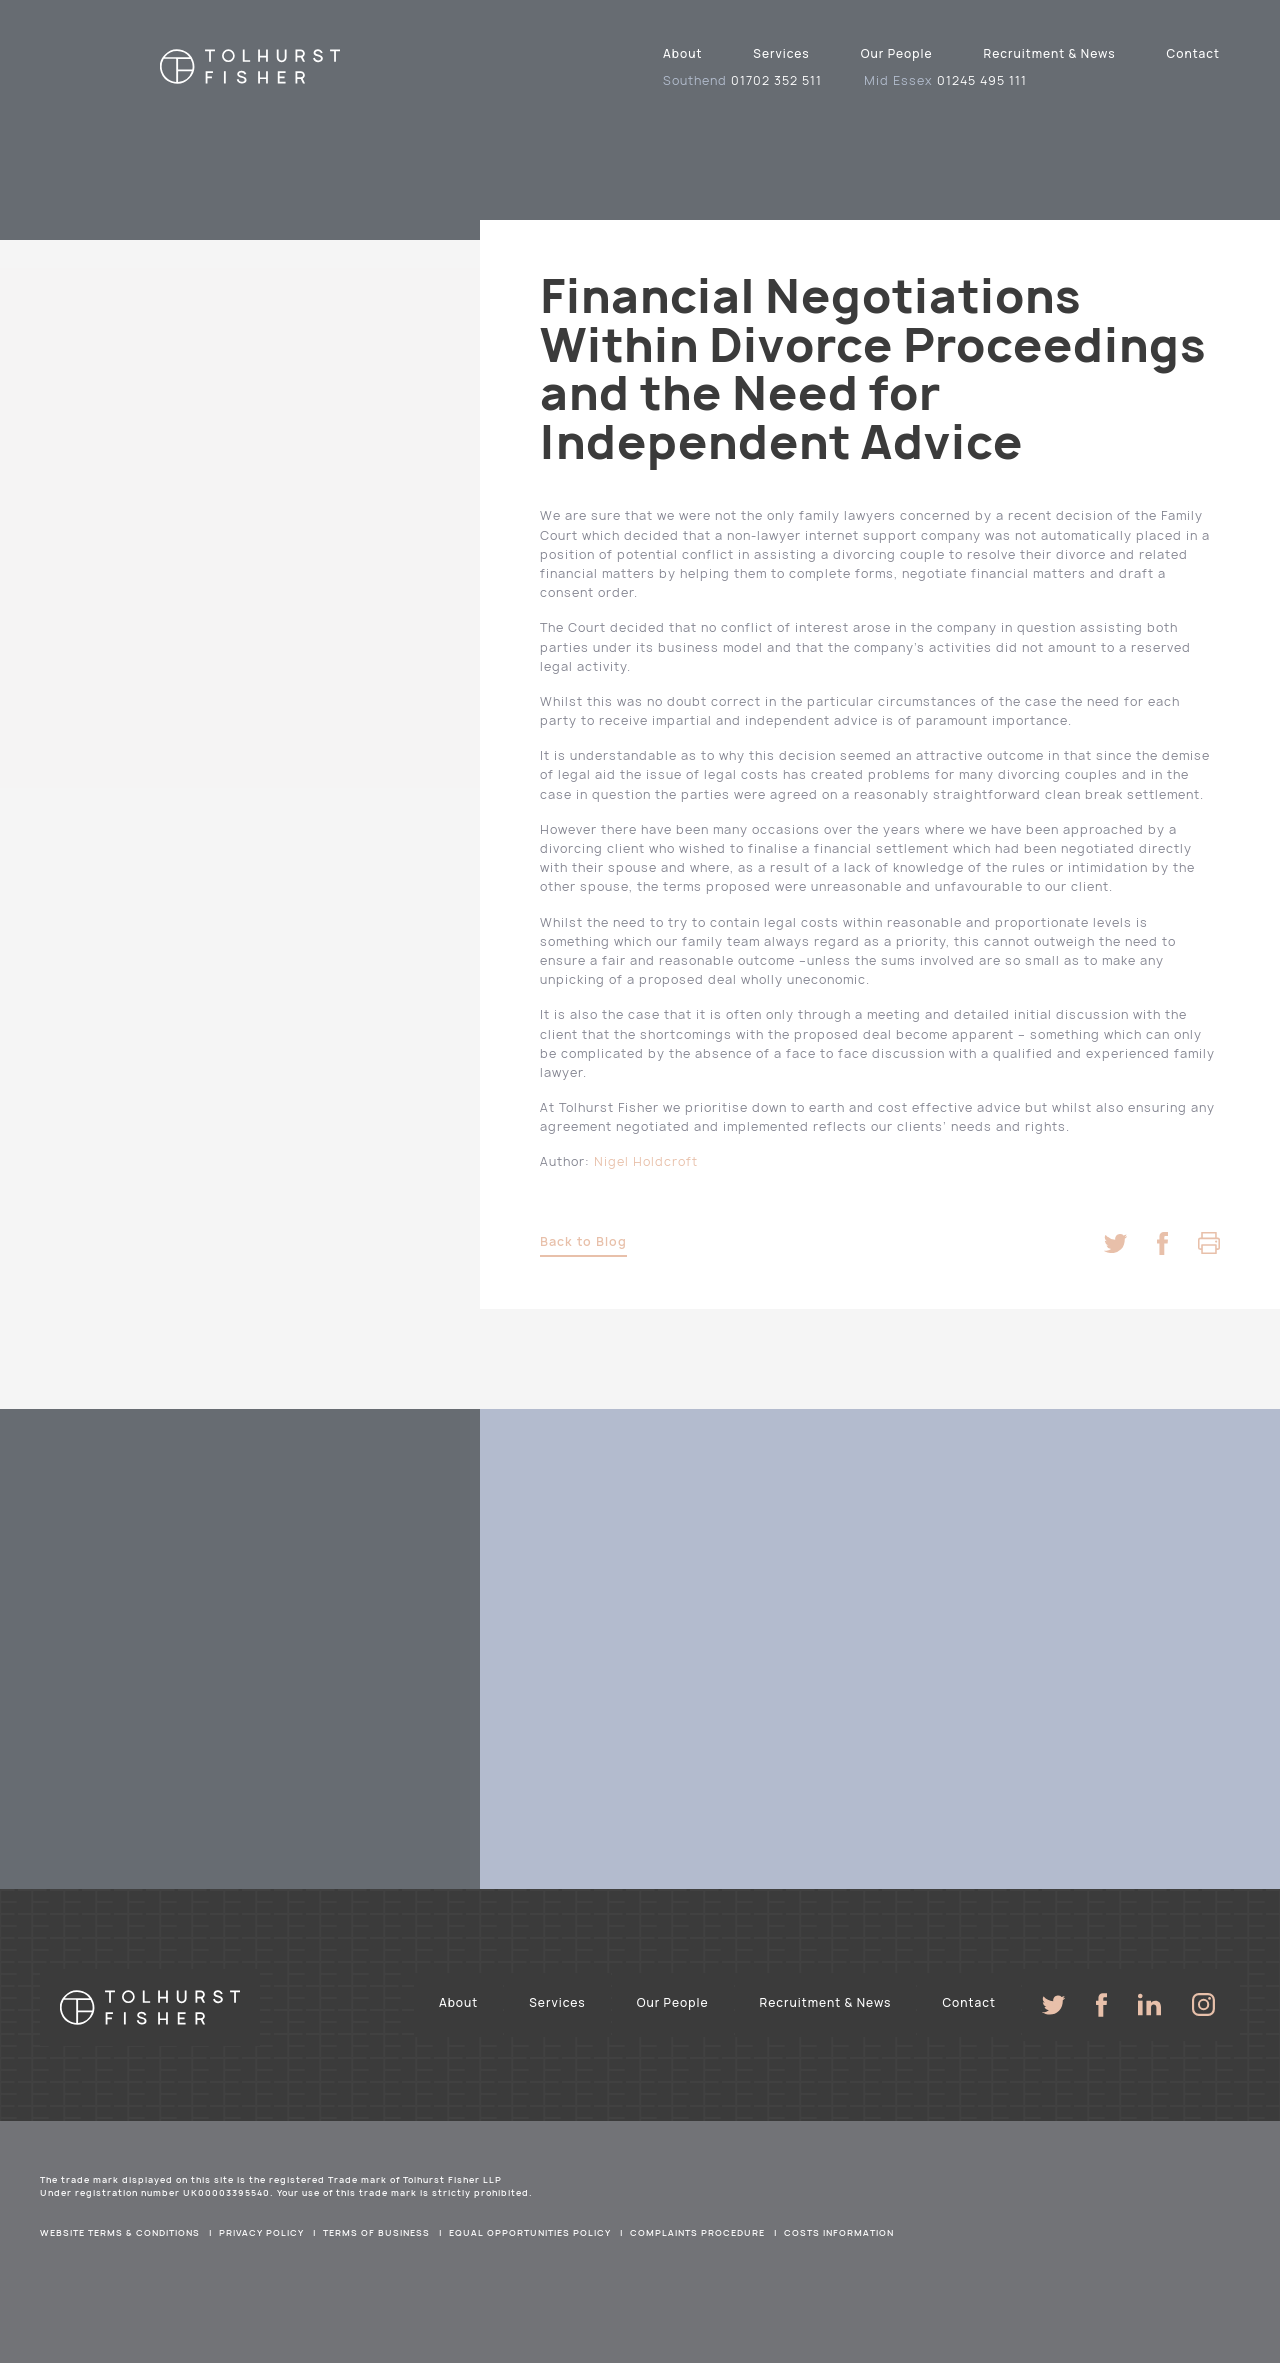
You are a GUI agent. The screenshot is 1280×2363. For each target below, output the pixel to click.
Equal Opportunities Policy (530, 2233)
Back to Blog (583, 1241)
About (682, 53)
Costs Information (839, 2233)
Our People (897, 53)
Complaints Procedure (697, 2233)
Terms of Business (376, 2233)
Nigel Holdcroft (646, 1161)
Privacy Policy (261, 2233)
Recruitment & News (1050, 53)
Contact (1194, 53)
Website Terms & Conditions (120, 2233)
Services (781, 53)
